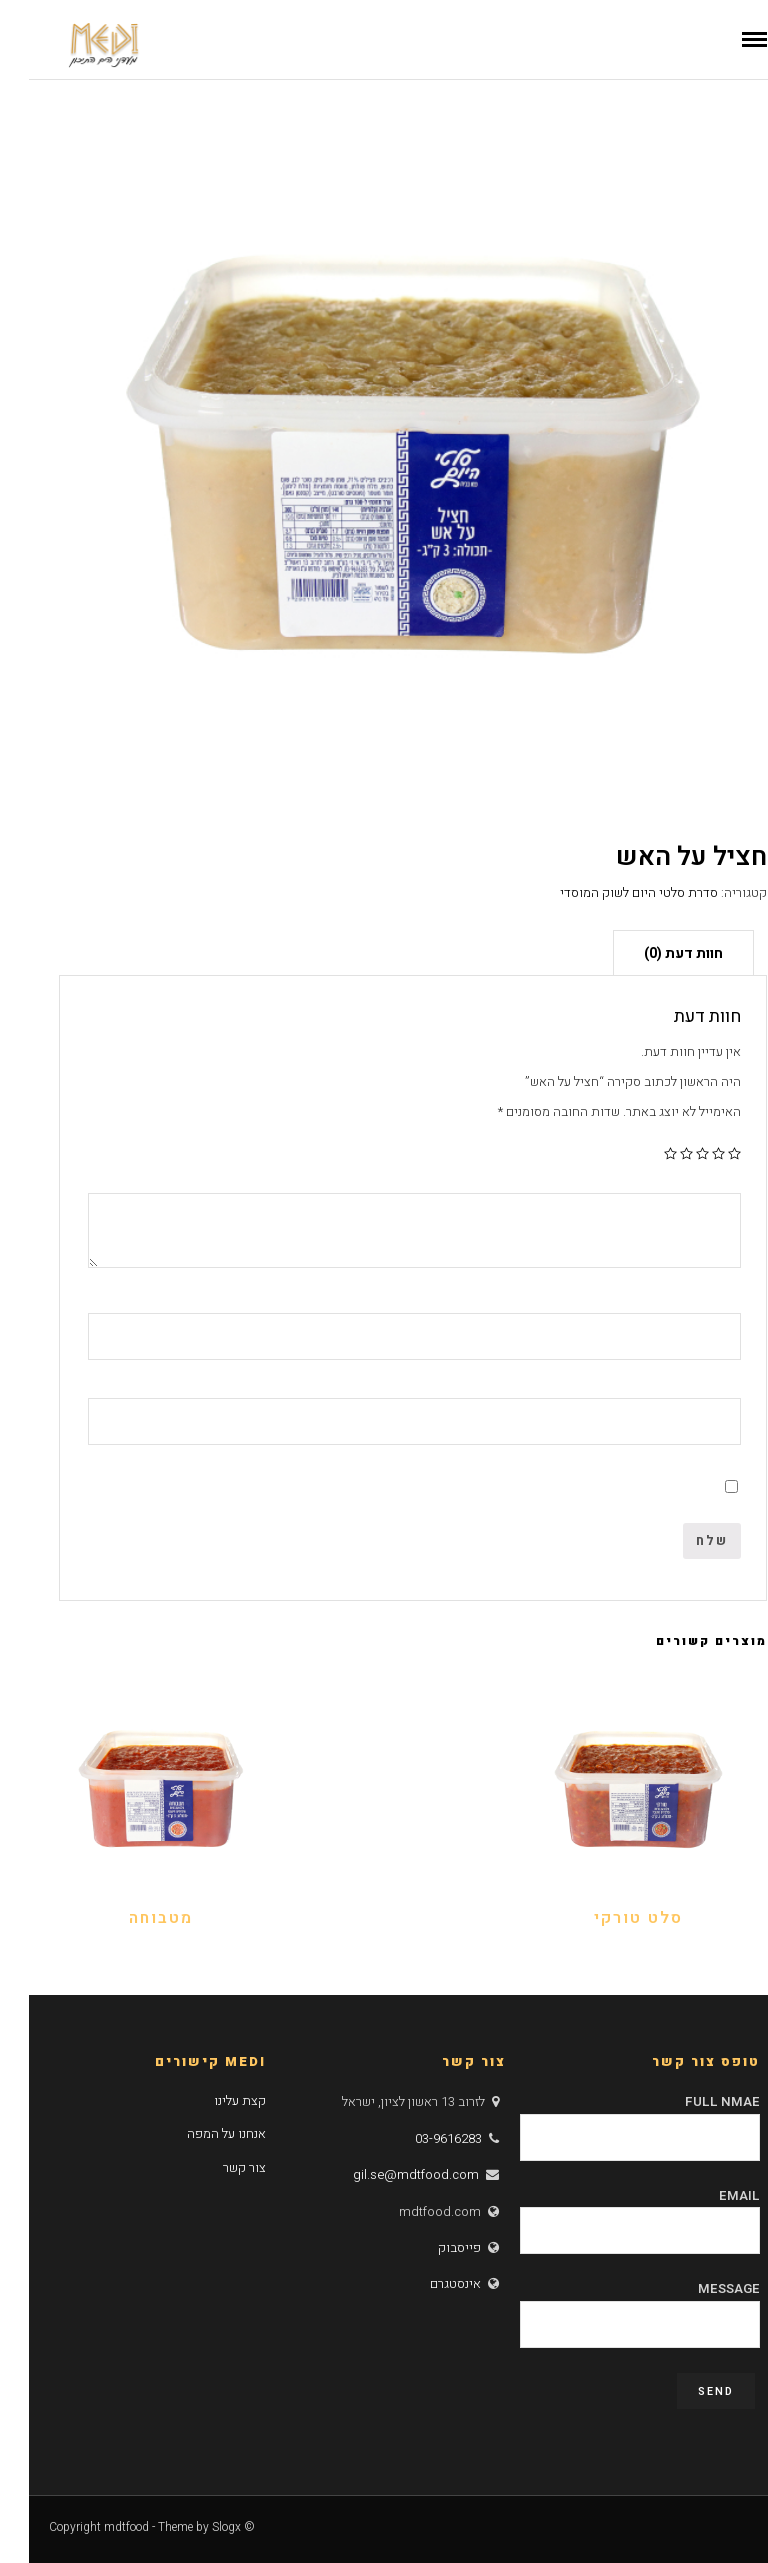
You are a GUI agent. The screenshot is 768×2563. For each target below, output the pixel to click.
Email (611, 2213)
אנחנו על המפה (197, 2133)
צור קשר (215, 2167)
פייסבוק (430, 2247)
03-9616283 (419, 2138)
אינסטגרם (426, 2283)
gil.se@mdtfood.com (387, 2174)
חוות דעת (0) (654, 953)
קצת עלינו (211, 2100)
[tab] (654, 952)
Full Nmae (611, 2119)
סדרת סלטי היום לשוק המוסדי (610, 892)
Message (611, 2306)
